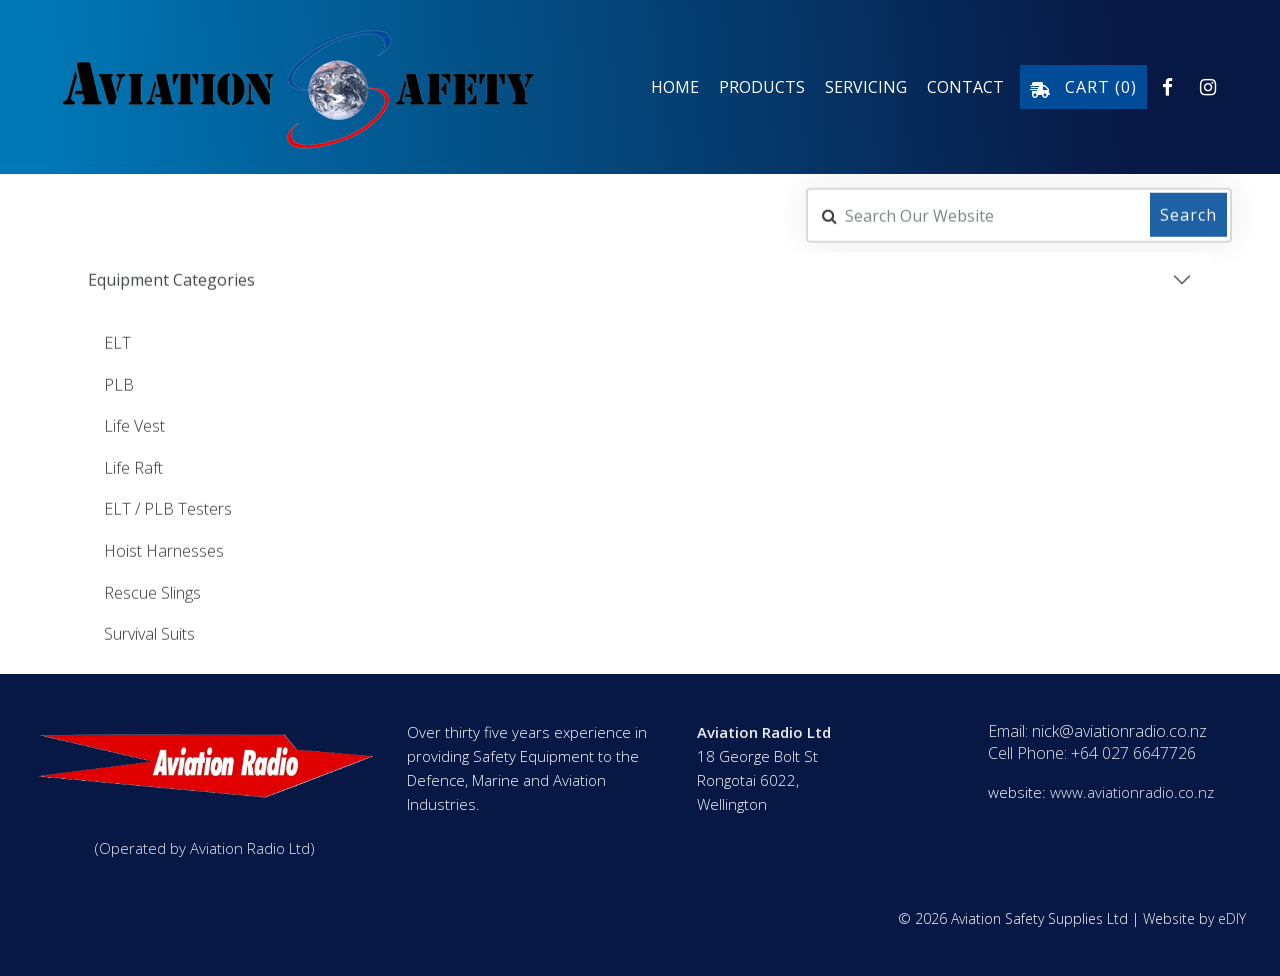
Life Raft (133, 466)
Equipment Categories (171, 278)
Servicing (866, 87)
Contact (965, 87)
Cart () (1083, 87)
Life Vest (134, 424)
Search (1188, 213)
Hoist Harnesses (164, 549)
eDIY (1232, 918)
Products (762, 87)
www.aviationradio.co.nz (1132, 792)
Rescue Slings (152, 591)
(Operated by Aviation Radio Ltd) (205, 848)
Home (675, 87)
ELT (117, 341)
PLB (119, 383)
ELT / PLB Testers (168, 507)
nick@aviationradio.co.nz (1119, 731)
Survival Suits (149, 632)
